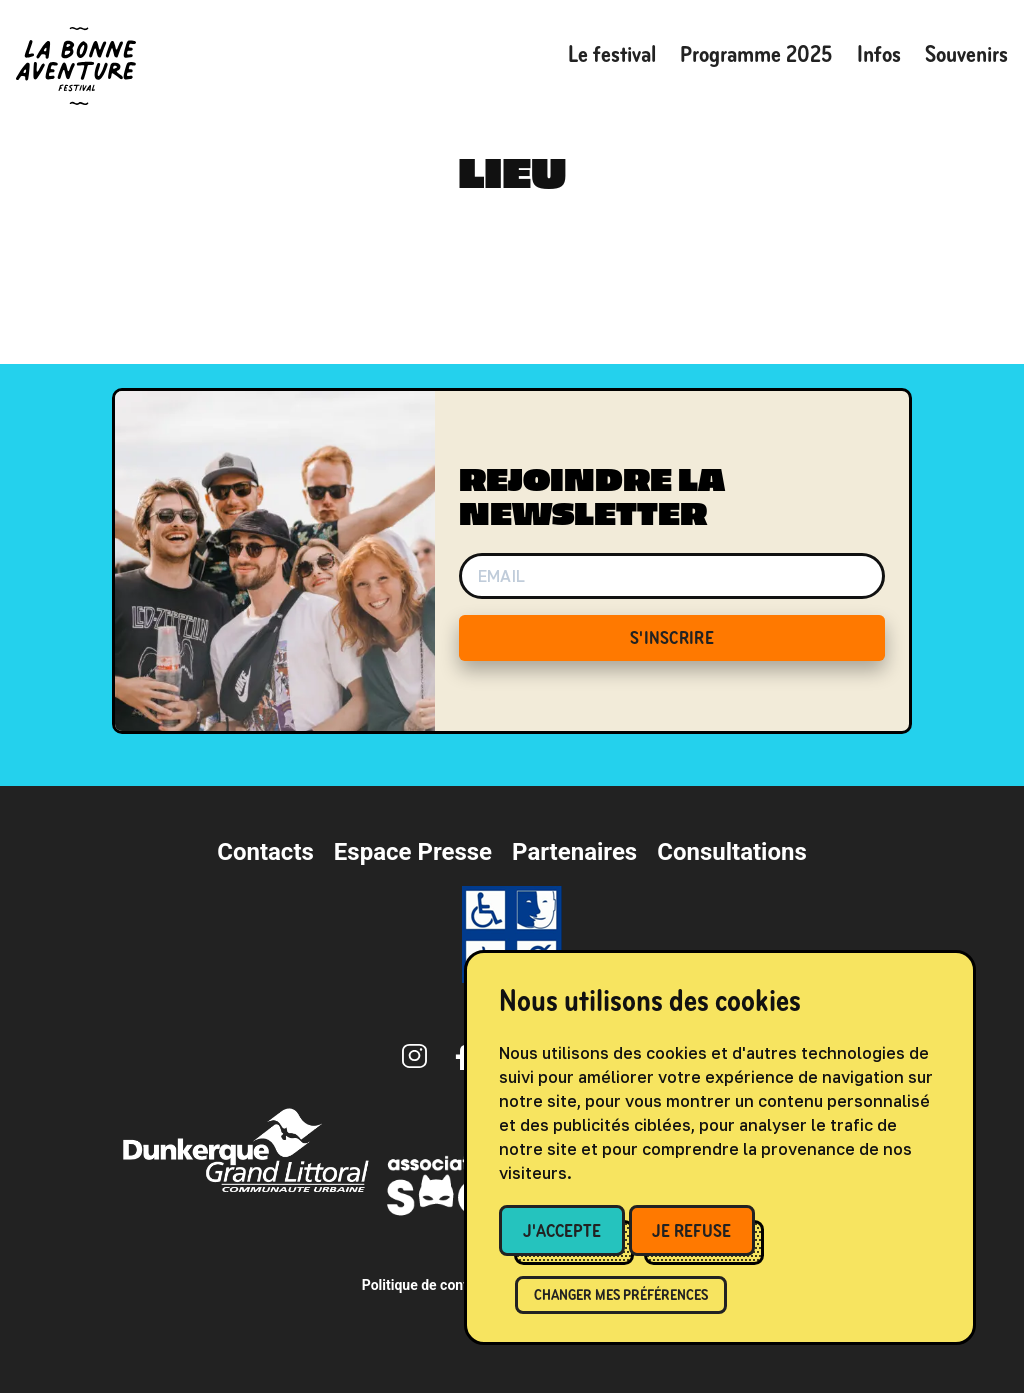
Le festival (612, 54)
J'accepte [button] (562, 1230)
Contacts (265, 852)
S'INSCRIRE (672, 637)
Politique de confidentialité (446, 1285)
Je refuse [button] (691, 1230)
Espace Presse (413, 852)
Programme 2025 (756, 54)
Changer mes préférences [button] (621, 1294)
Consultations (732, 852)
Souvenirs (966, 54)
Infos (879, 54)
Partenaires (574, 852)
